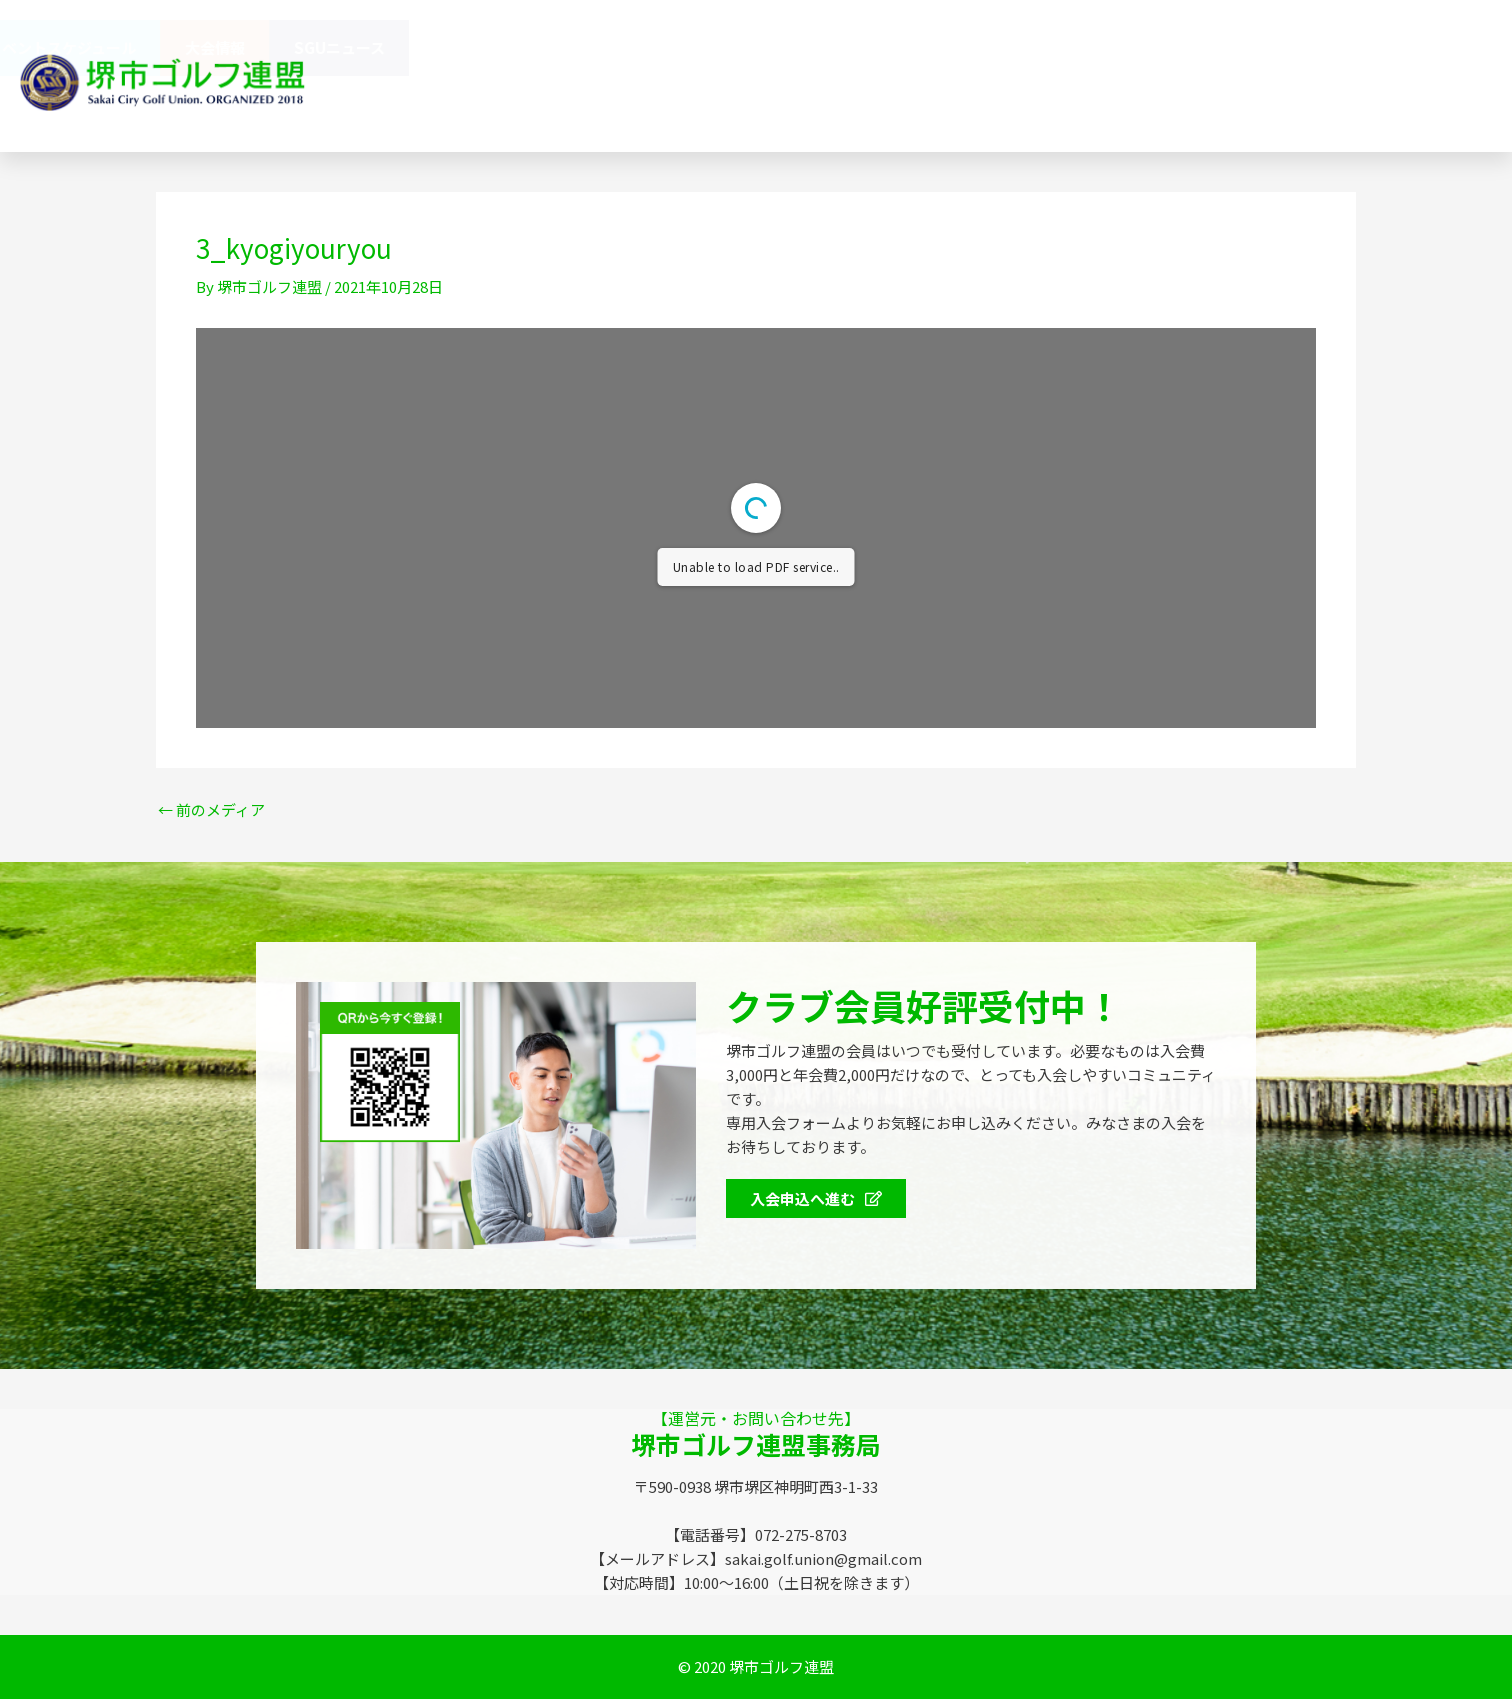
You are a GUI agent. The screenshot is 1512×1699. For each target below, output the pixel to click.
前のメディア (211, 809)
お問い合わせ (647, 103)
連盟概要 (679, 47)
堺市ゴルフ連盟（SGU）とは (501, 47)
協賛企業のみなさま (825, 47)
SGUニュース (1422, 47)
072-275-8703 (999, 104)
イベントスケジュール (1144, 47)
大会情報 (1298, 47)
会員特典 (981, 48)
